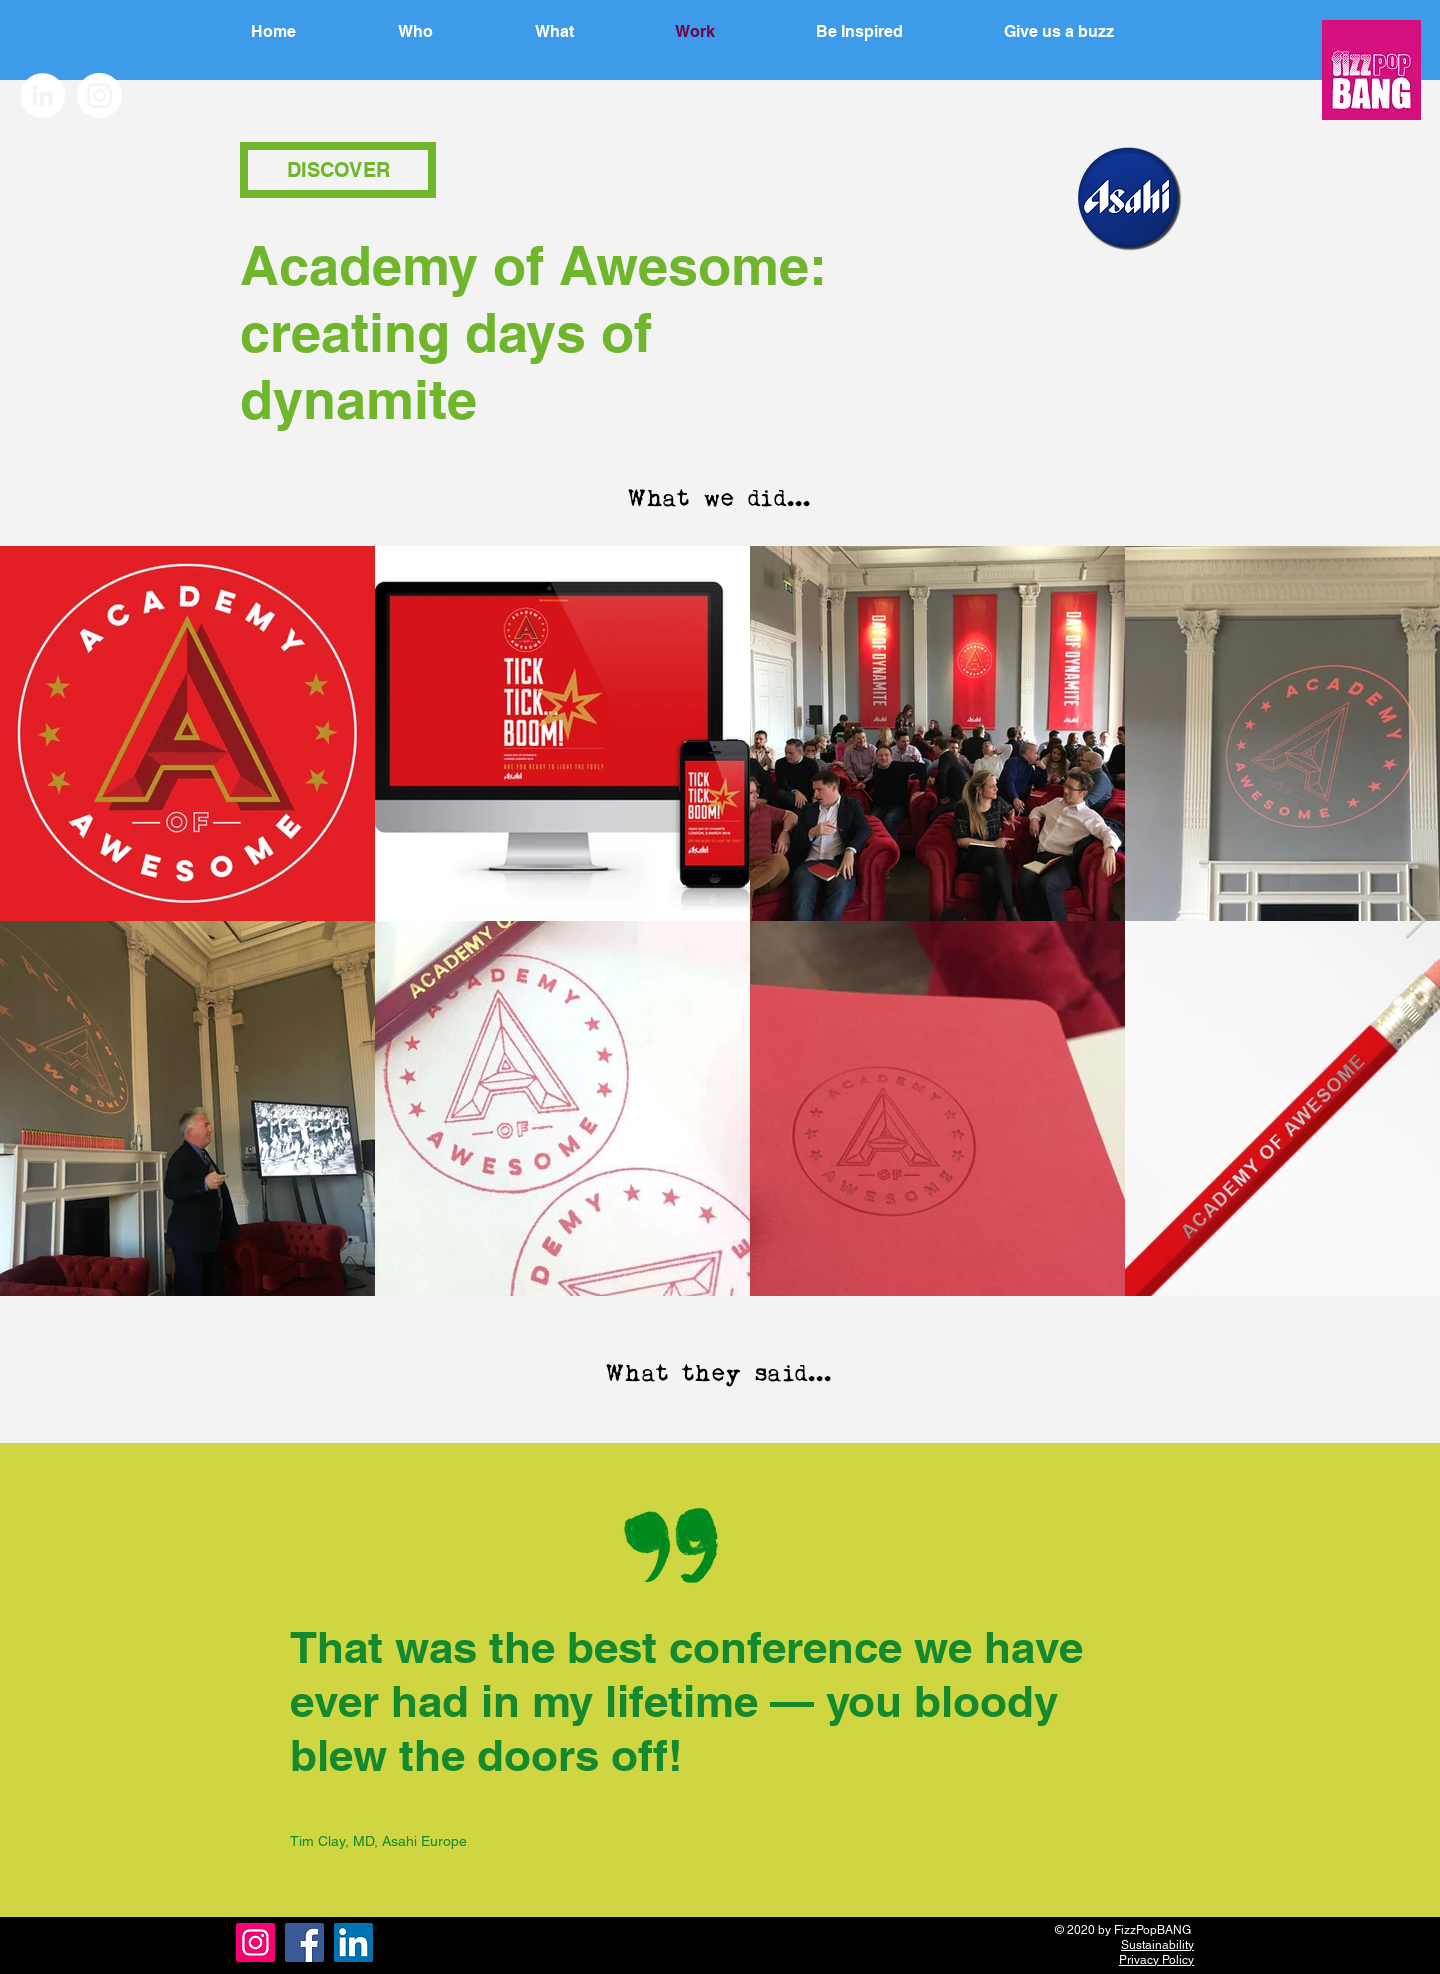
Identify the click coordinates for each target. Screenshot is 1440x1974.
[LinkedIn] (353, 1942)
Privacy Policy (1156, 1960)
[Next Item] (1415, 921)
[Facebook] (304, 1942)
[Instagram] (255, 1942)
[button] (897, 32)
